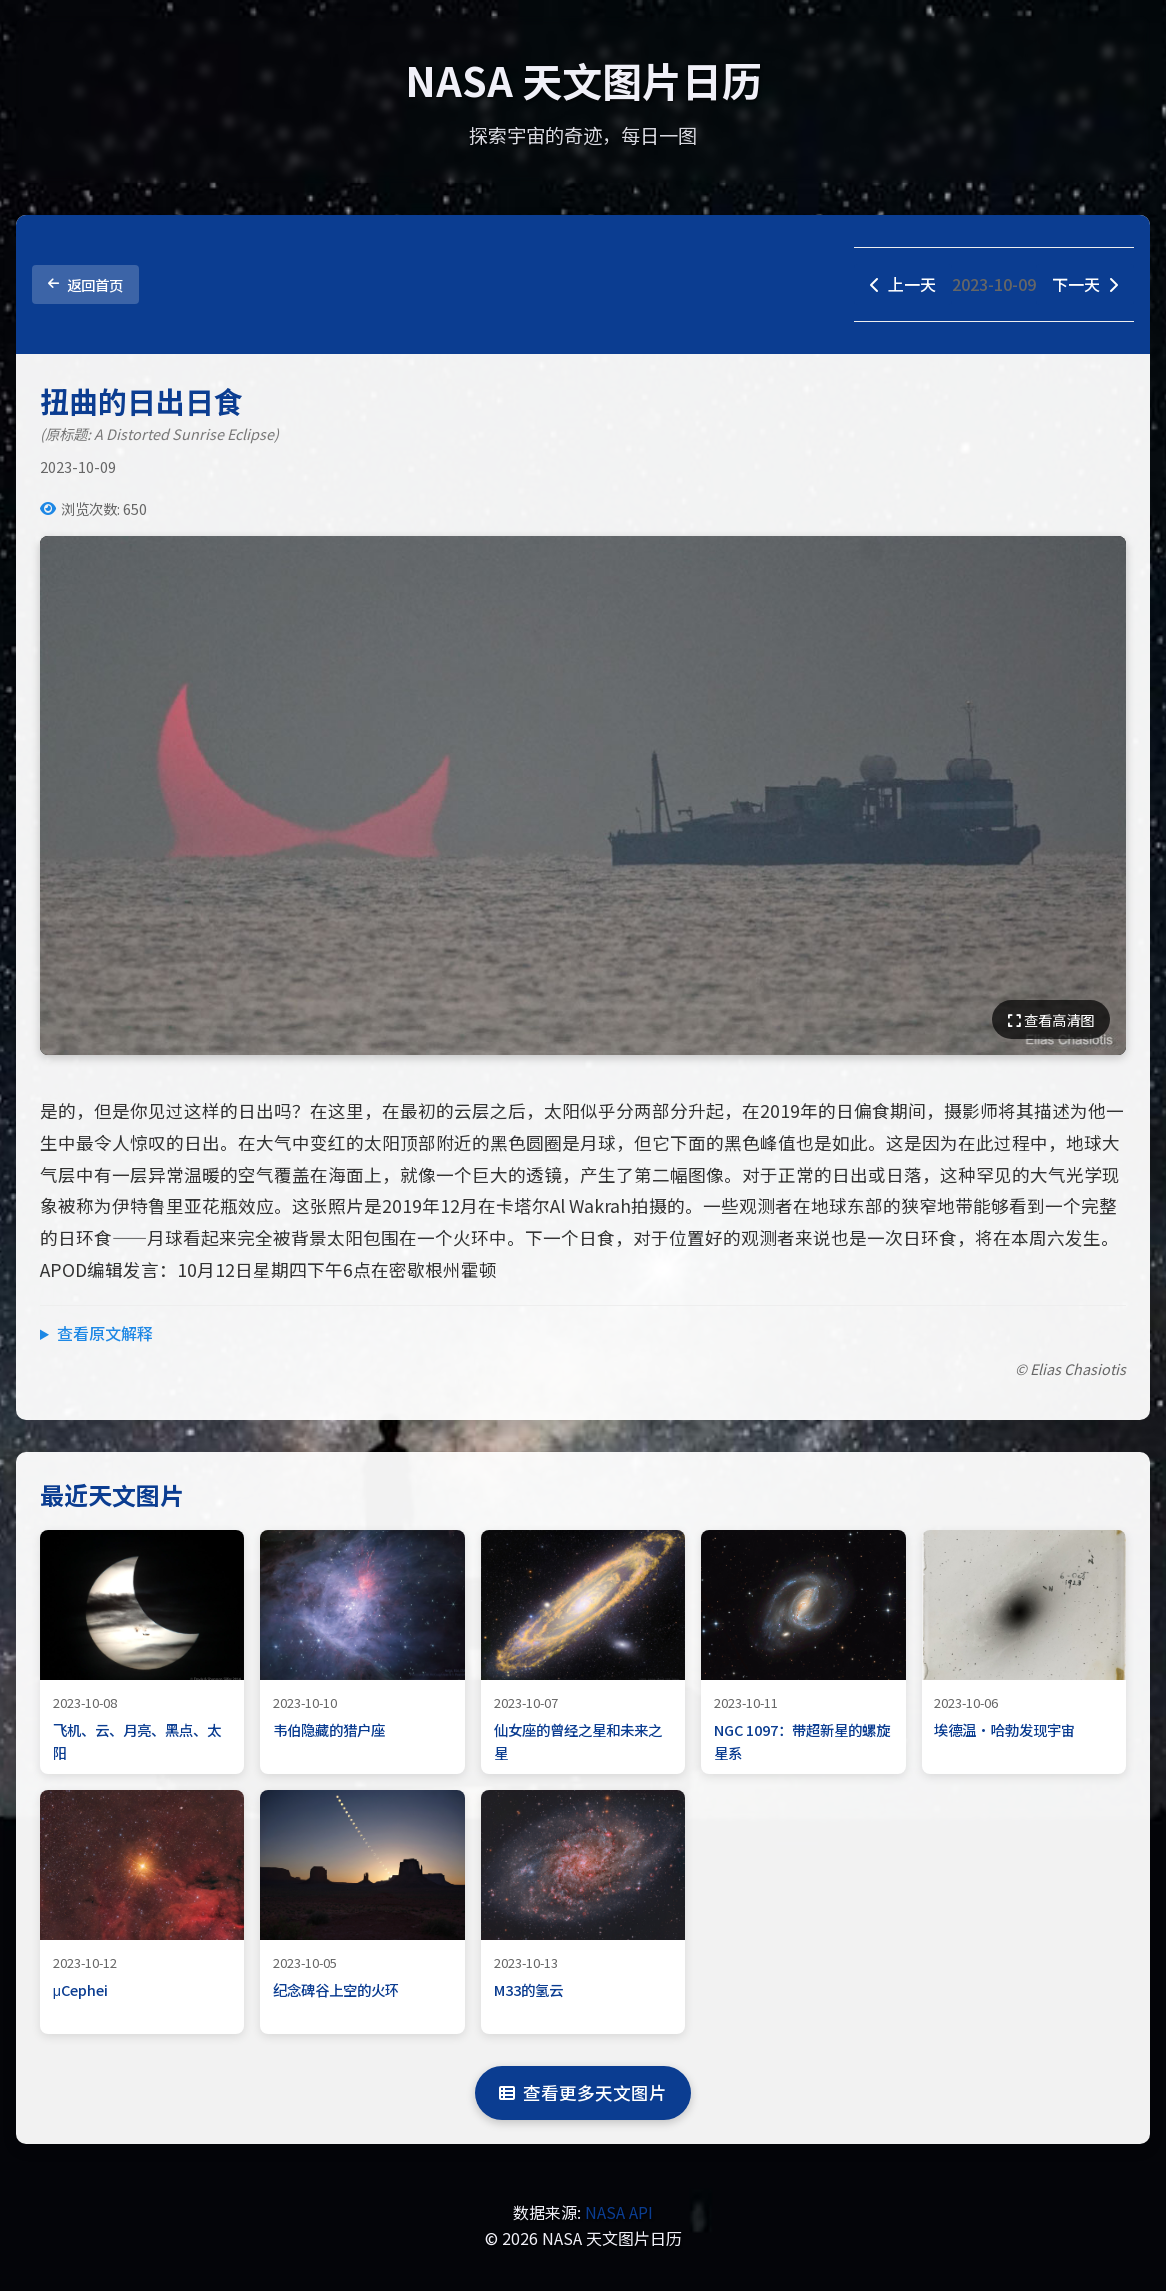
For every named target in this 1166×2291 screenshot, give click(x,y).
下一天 (1085, 284)
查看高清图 (1051, 1019)
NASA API (619, 2212)
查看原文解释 (105, 1333)
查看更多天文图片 (583, 2092)
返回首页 (85, 284)
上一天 (903, 284)
